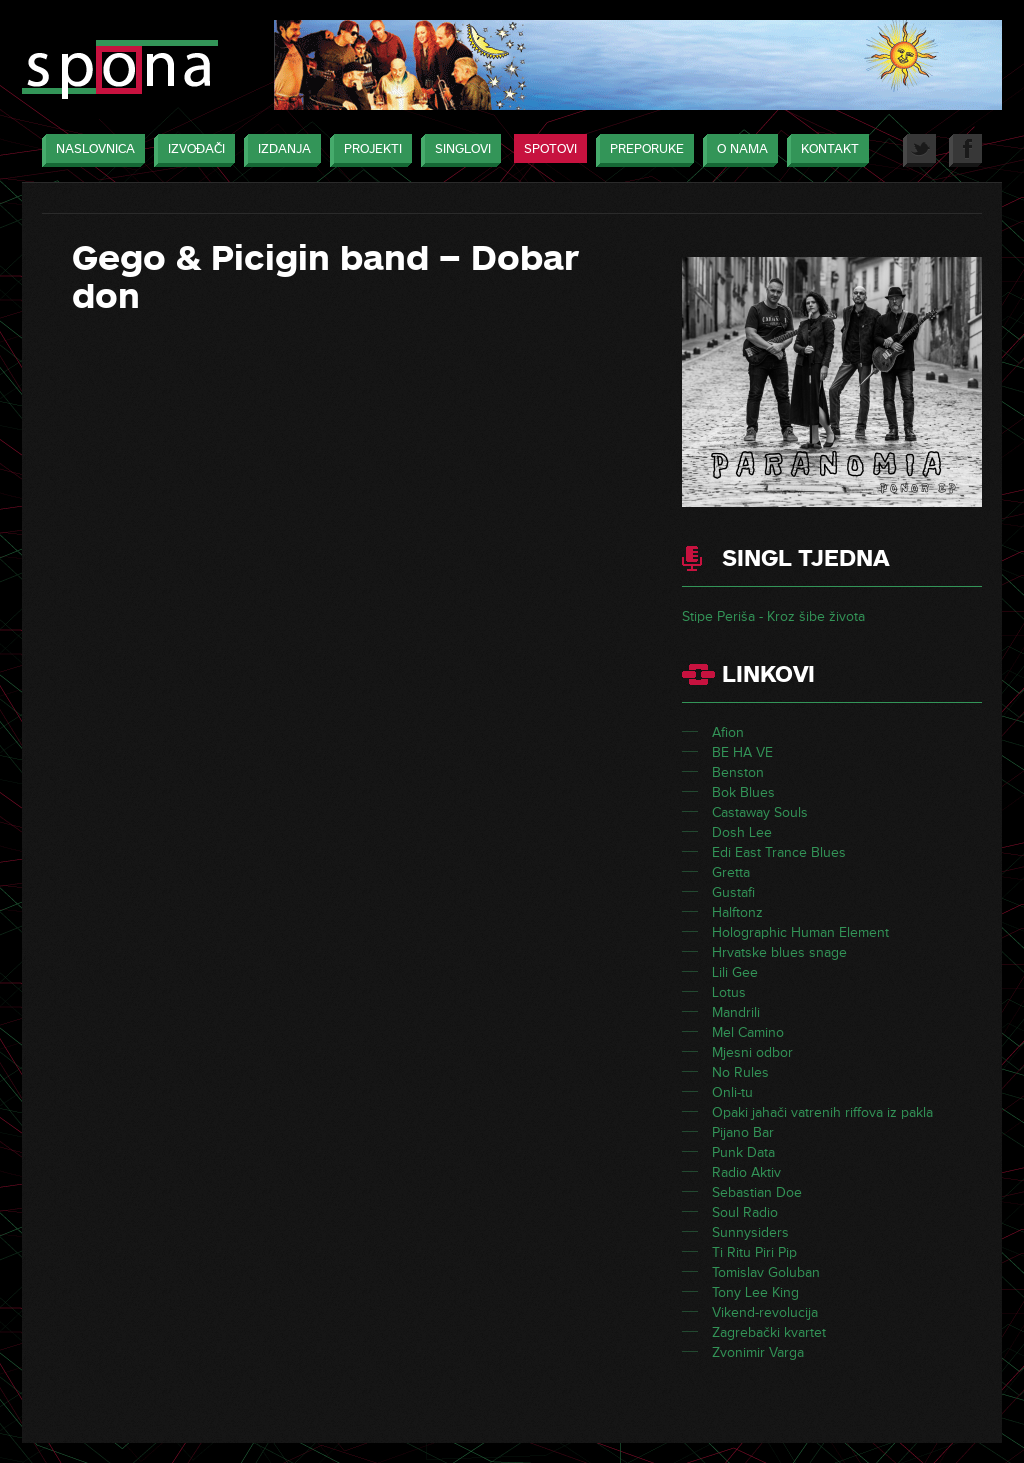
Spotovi (550, 149)
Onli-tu (732, 1092)
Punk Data (743, 1152)
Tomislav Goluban (766, 1272)
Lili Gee (735, 972)
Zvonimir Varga (758, 1352)
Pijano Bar (743, 1132)
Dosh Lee (742, 832)
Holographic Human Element (800, 932)
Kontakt (825, 150)
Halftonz (737, 912)
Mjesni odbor (752, 1052)
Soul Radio (745, 1212)
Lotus (729, 992)
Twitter (919, 150)
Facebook (965, 150)
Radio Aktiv (746, 1172)
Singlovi (458, 150)
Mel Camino (748, 1032)
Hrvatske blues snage (779, 952)
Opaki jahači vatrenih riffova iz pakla (822, 1112)
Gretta (731, 872)
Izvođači (191, 150)
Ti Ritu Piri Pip (754, 1252)
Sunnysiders (750, 1232)
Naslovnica (90, 150)
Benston (738, 772)
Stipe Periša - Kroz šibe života (773, 616)
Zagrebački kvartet (769, 1332)
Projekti (368, 150)
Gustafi (733, 892)
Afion (728, 732)
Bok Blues (743, 792)
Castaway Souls (760, 812)
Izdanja (279, 150)
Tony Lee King (755, 1292)
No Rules (740, 1072)
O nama (737, 150)
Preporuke (642, 150)
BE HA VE (742, 752)
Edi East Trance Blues (779, 852)
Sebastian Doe (757, 1192)
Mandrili (736, 1012)
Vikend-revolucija (765, 1312)
